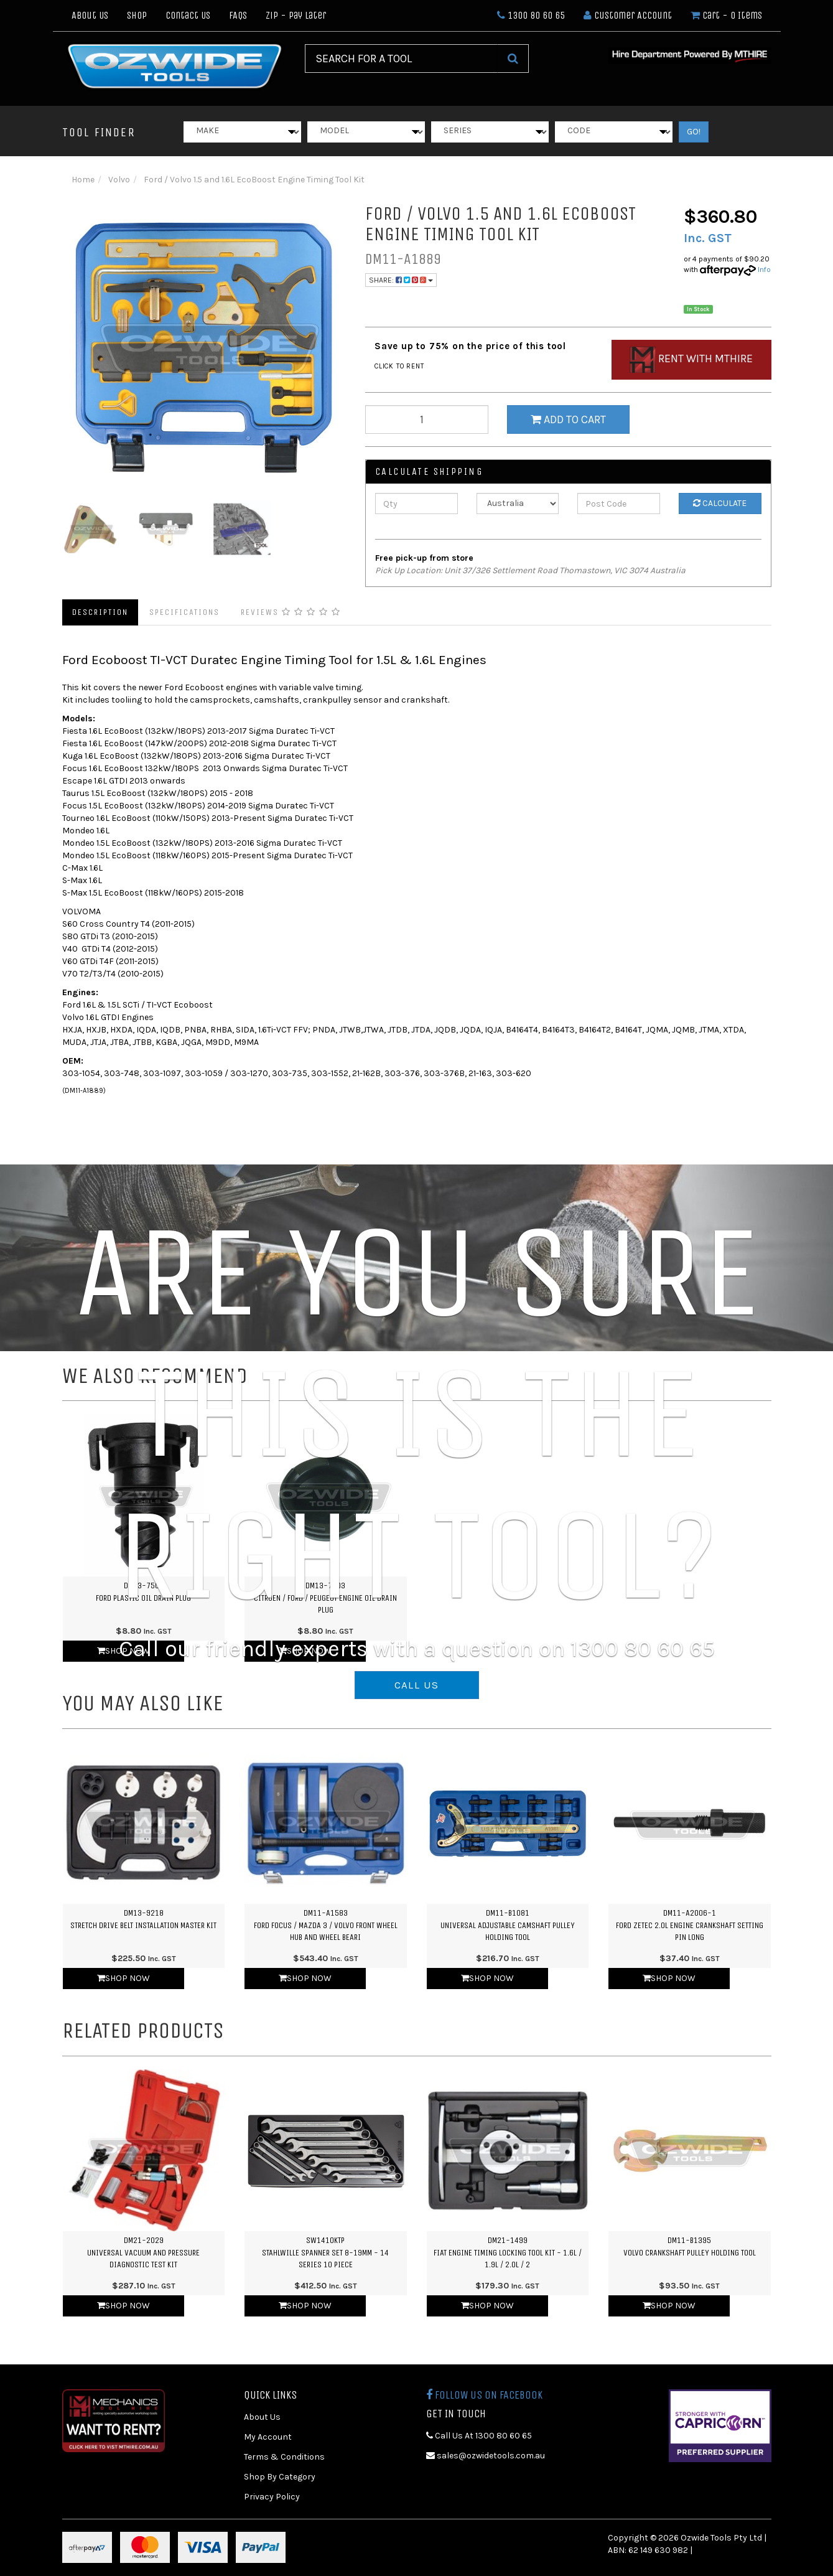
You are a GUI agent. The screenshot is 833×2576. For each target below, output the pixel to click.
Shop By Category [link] (279, 2476)
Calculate (720, 503)
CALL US (416, 1685)
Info (764, 269)
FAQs (238, 15)
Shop (137, 15)
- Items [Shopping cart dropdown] (726, 15)
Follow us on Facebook (484, 2395)
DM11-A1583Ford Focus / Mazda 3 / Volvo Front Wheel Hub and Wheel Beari (326, 1925)
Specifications (184, 612)
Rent (691, 360)
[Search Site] (513, 58)
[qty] (426, 419)
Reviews (291, 612)
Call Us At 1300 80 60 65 (479, 2435)
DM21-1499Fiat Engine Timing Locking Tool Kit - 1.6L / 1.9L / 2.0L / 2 (508, 2252)
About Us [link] (262, 2417)
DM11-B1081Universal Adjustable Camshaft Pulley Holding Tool (507, 1925)
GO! (693, 131)
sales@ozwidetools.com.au (485, 2455)
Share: (401, 280)
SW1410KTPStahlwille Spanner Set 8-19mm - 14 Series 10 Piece (325, 2252)
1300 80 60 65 (531, 15)
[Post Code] (618, 503)
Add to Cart (568, 419)
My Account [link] (268, 2437)
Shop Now (123, 1978)
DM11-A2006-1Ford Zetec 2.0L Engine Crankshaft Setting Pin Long (689, 1925)
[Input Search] (401, 58)
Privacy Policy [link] (272, 2496)
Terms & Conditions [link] (284, 2457)
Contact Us (187, 15)
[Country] (518, 503)
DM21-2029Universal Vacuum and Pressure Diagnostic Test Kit (143, 2252)
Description (100, 612)
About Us (90, 15)
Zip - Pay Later (296, 15)
